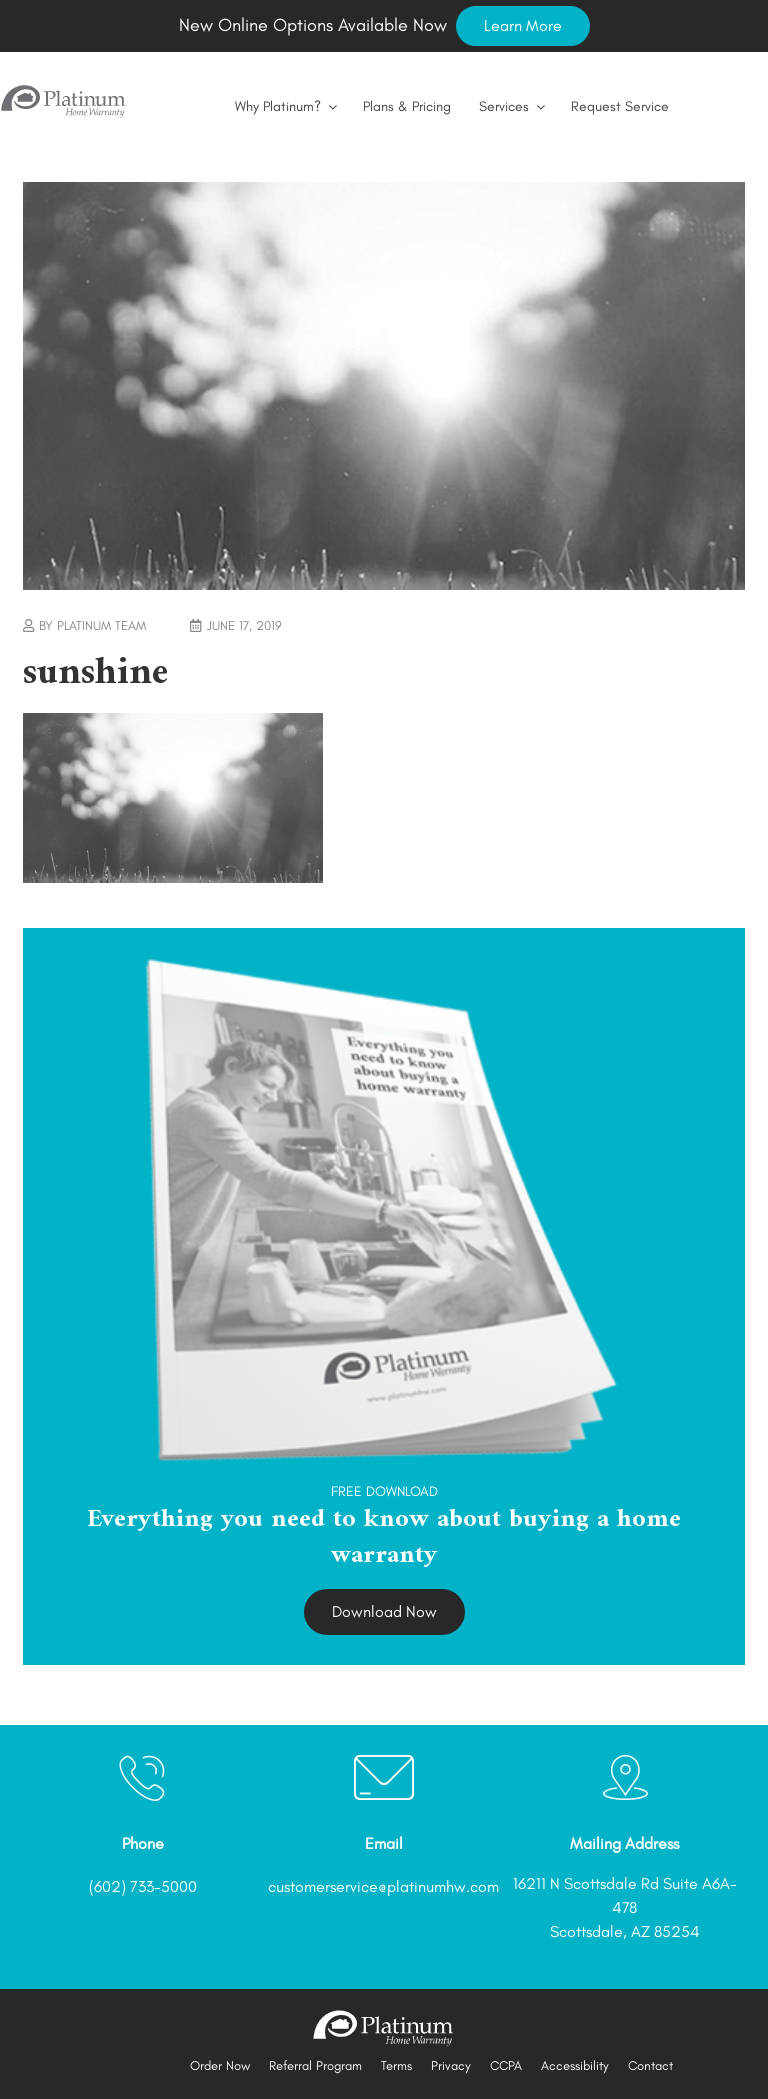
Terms (396, 2065)
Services (513, 106)
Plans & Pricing (407, 106)
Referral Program (315, 2065)
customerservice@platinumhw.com (383, 1886)
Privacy (451, 2065)
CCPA (506, 2065)
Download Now (384, 1611)
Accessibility (575, 2065)
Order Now (220, 2065)
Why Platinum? (287, 106)
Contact (650, 2065)
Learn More (523, 25)
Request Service (620, 106)
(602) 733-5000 (143, 1886)
